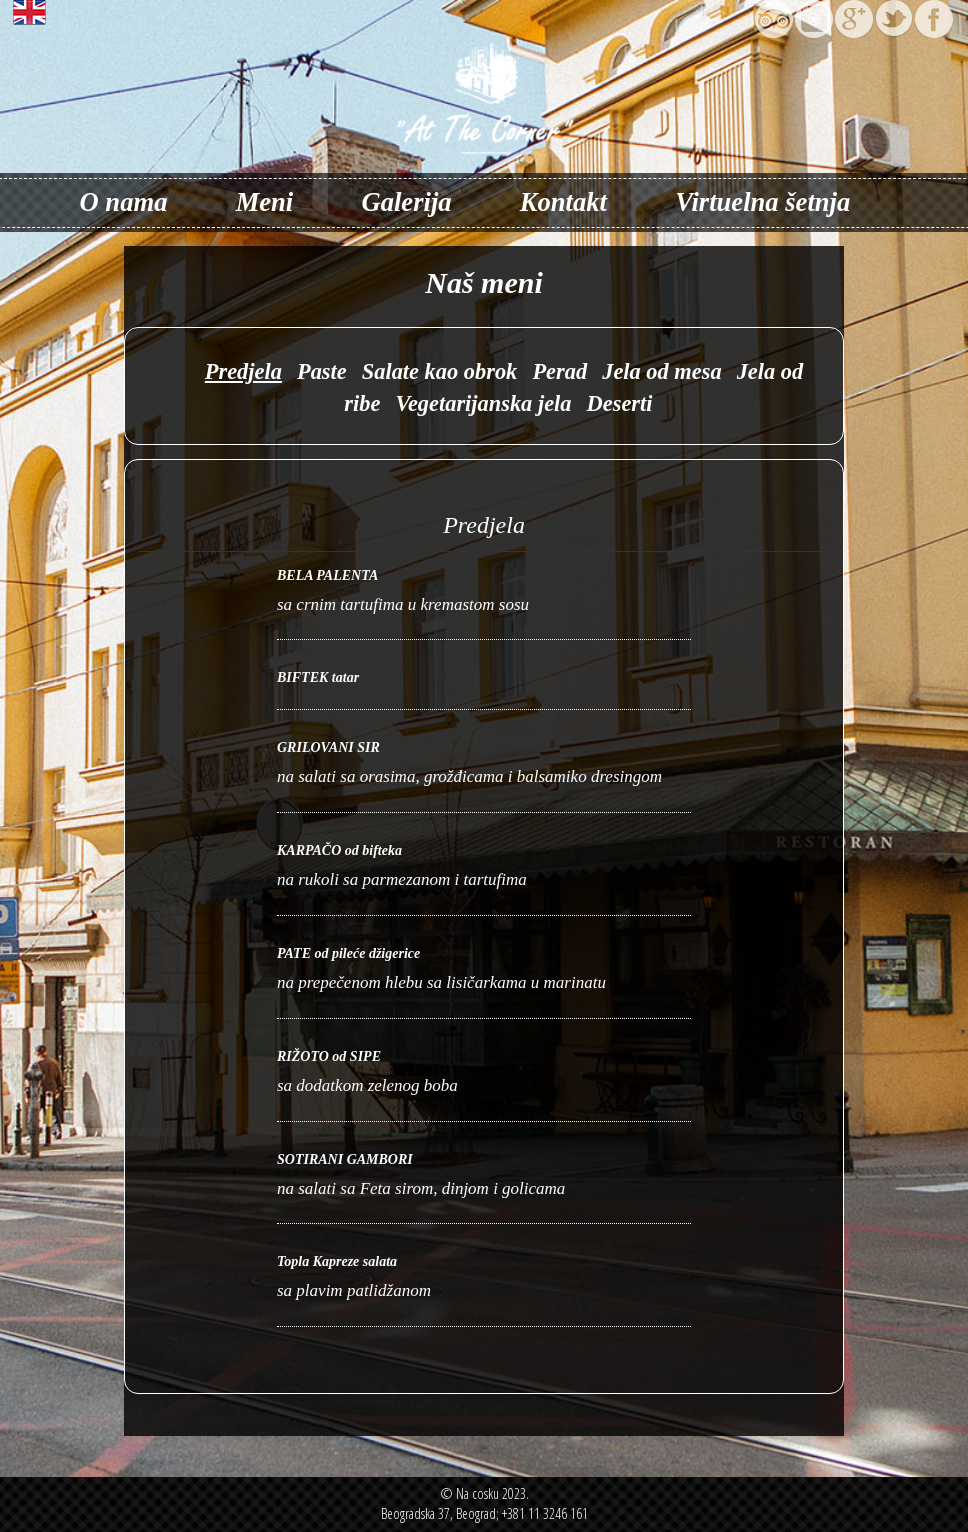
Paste (322, 371)
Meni (265, 202)
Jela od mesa (661, 371)
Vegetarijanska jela (483, 403)
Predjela (243, 371)
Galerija (406, 202)
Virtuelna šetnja (762, 202)
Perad (559, 371)
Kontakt (563, 202)
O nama (124, 202)
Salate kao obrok (440, 371)
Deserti (620, 403)
